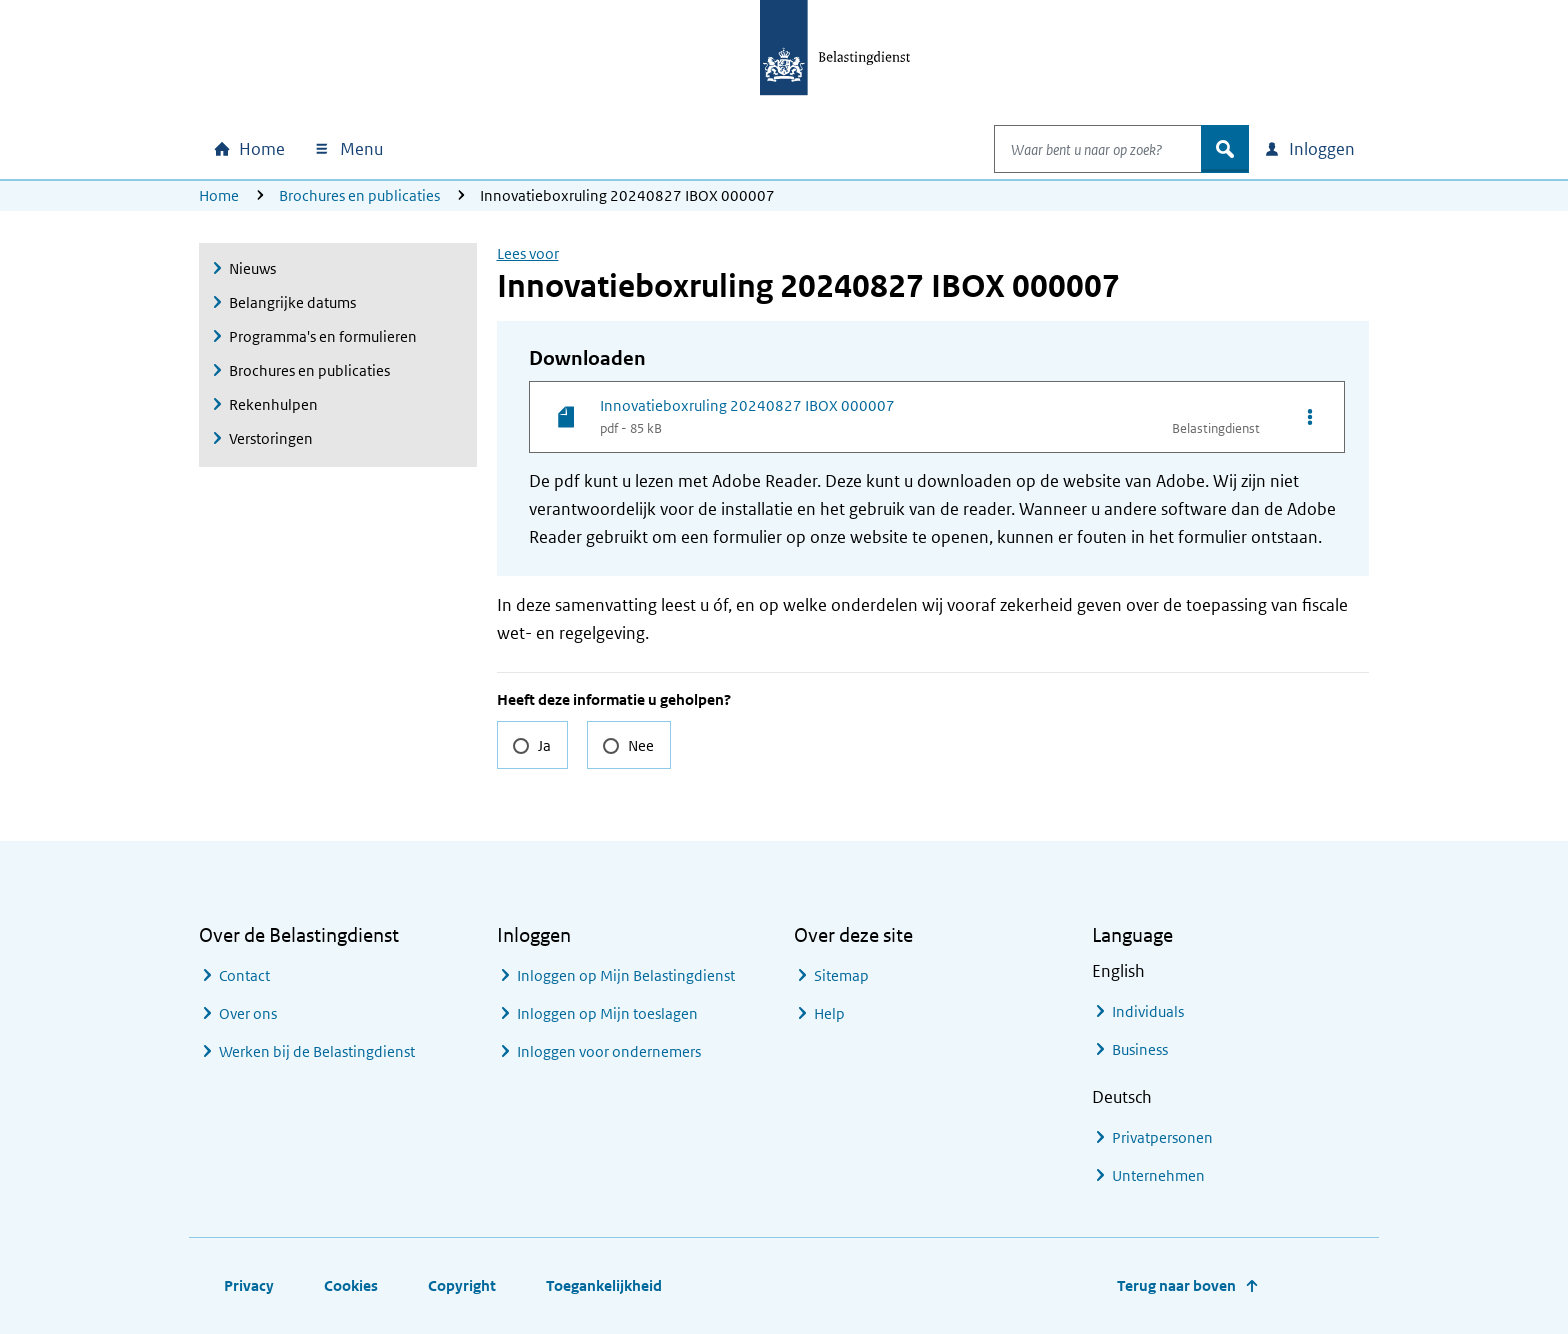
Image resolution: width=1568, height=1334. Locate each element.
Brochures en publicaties (359, 195)
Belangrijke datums (292, 302)
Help (829, 1013)
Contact (244, 975)
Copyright (462, 1285)
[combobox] (1077, 149)
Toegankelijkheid (604, 1285)
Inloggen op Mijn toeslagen (607, 1013)
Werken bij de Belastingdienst (317, 1051)
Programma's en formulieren (323, 336)
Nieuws (252, 268)
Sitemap (841, 975)
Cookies (351, 1285)
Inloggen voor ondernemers (609, 1051)
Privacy (249, 1285)
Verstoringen (271, 438)
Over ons (248, 1013)
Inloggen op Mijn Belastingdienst (626, 975)
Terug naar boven (1176, 1285)
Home (219, 195)
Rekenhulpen (273, 404)
